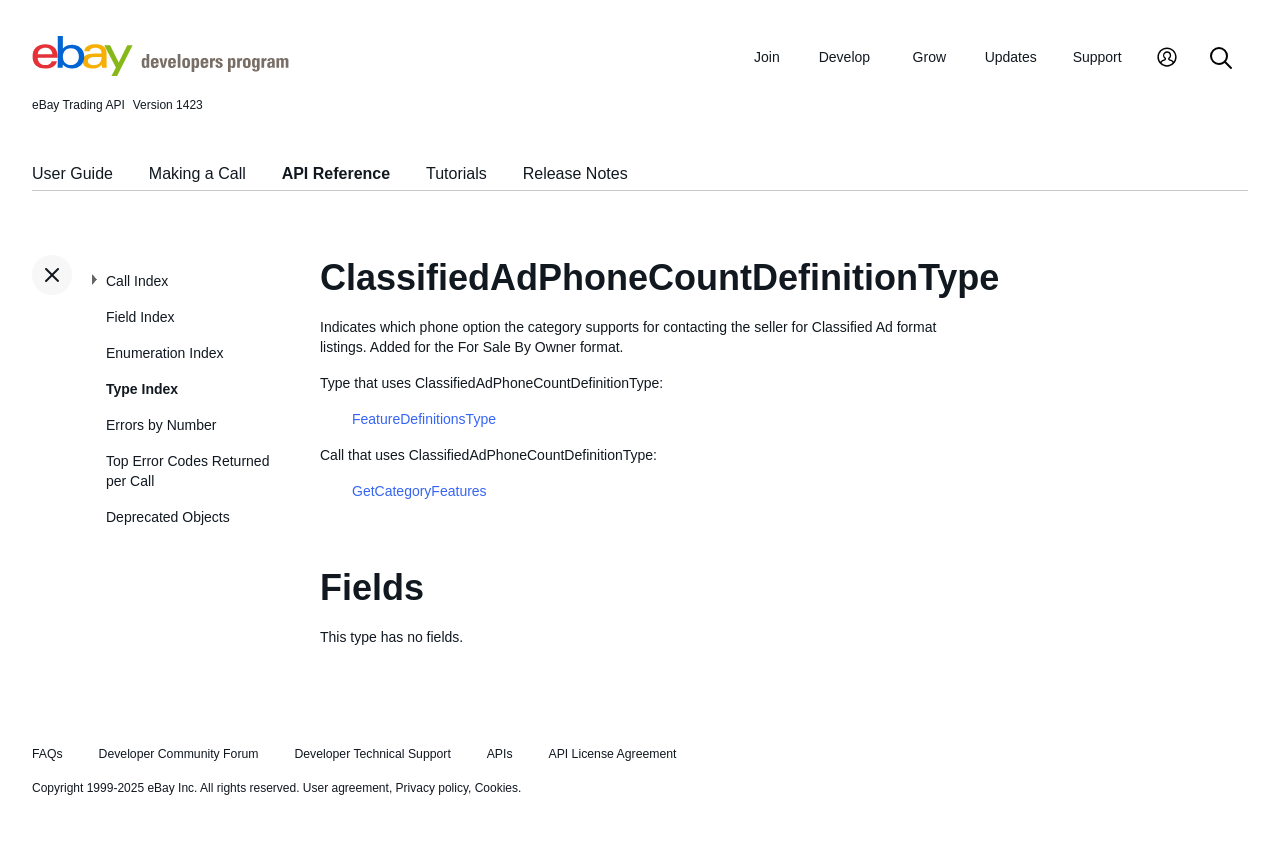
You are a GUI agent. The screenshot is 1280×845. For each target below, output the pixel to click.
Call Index (137, 281)
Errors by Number (161, 425)
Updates (1011, 57)
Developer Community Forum (179, 754)
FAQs (47, 754)
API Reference (336, 173)
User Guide (72, 173)
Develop (844, 57)
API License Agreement (612, 754)
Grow (929, 57)
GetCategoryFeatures (419, 491)
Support (1097, 57)
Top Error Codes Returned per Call (187, 471)
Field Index (140, 317)
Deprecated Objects (168, 517)
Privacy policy (432, 788)
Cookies (496, 788)
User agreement (346, 788)
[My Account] (1167, 59)
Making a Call (197, 173)
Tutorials (456, 173)
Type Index (142, 389)
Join (767, 57)
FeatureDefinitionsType (424, 419)
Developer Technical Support (372, 754)
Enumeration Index (165, 353)
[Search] (1221, 59)
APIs (500, 754)
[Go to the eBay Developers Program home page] (160, 71)
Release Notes (575, 173)
